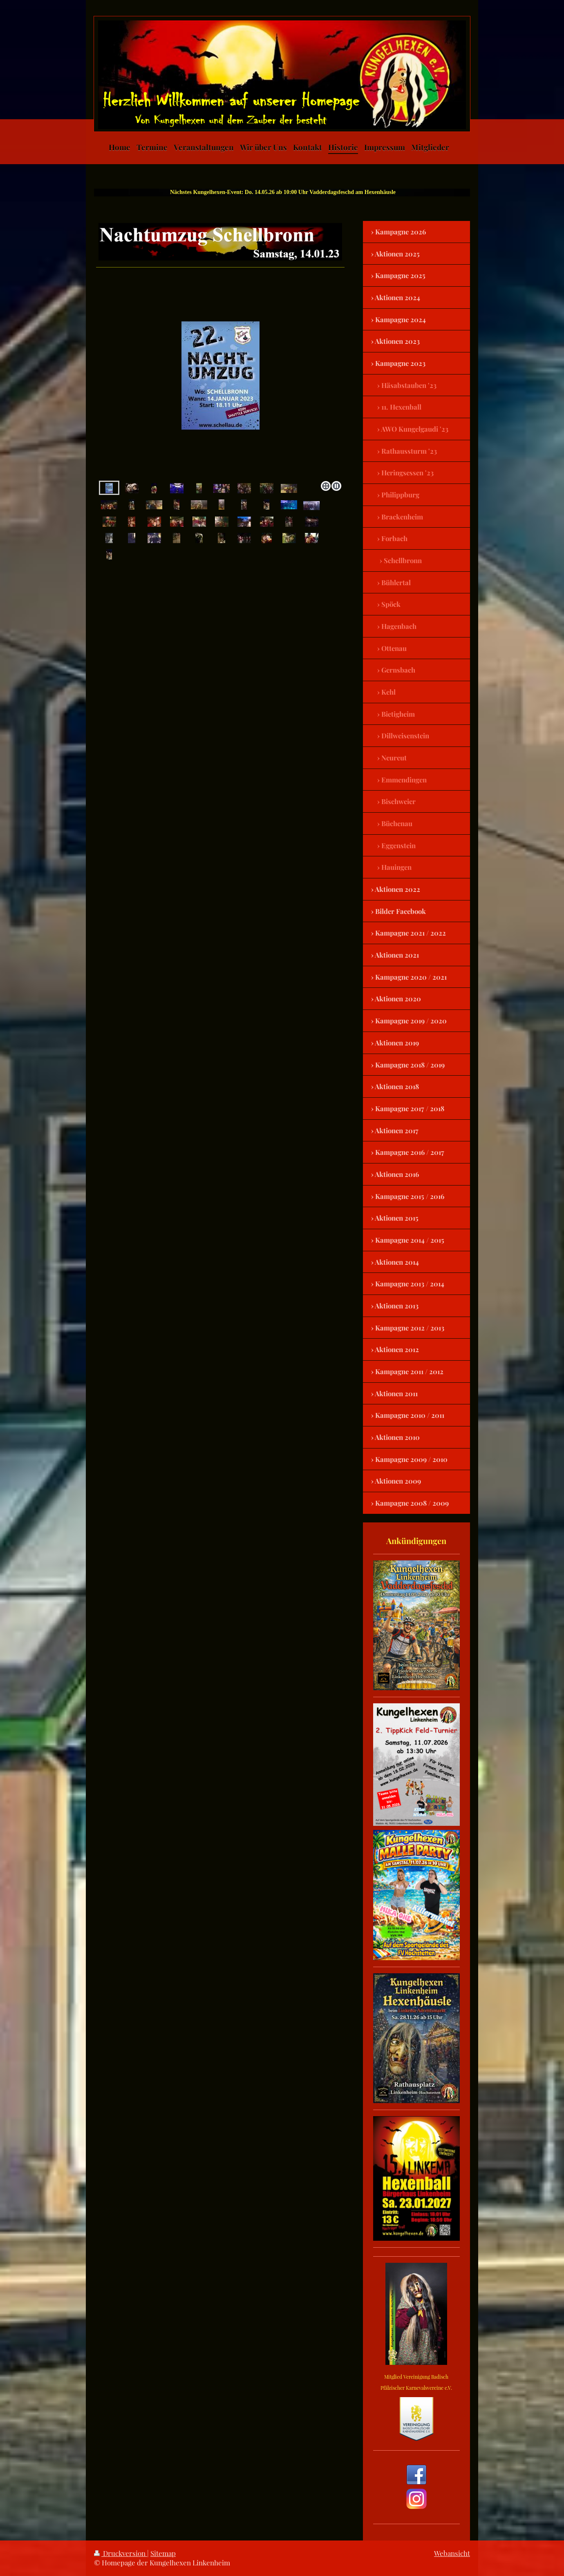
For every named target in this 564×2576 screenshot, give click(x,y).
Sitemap (163, 2553)
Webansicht (452, 2553)
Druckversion (120, 2553)
